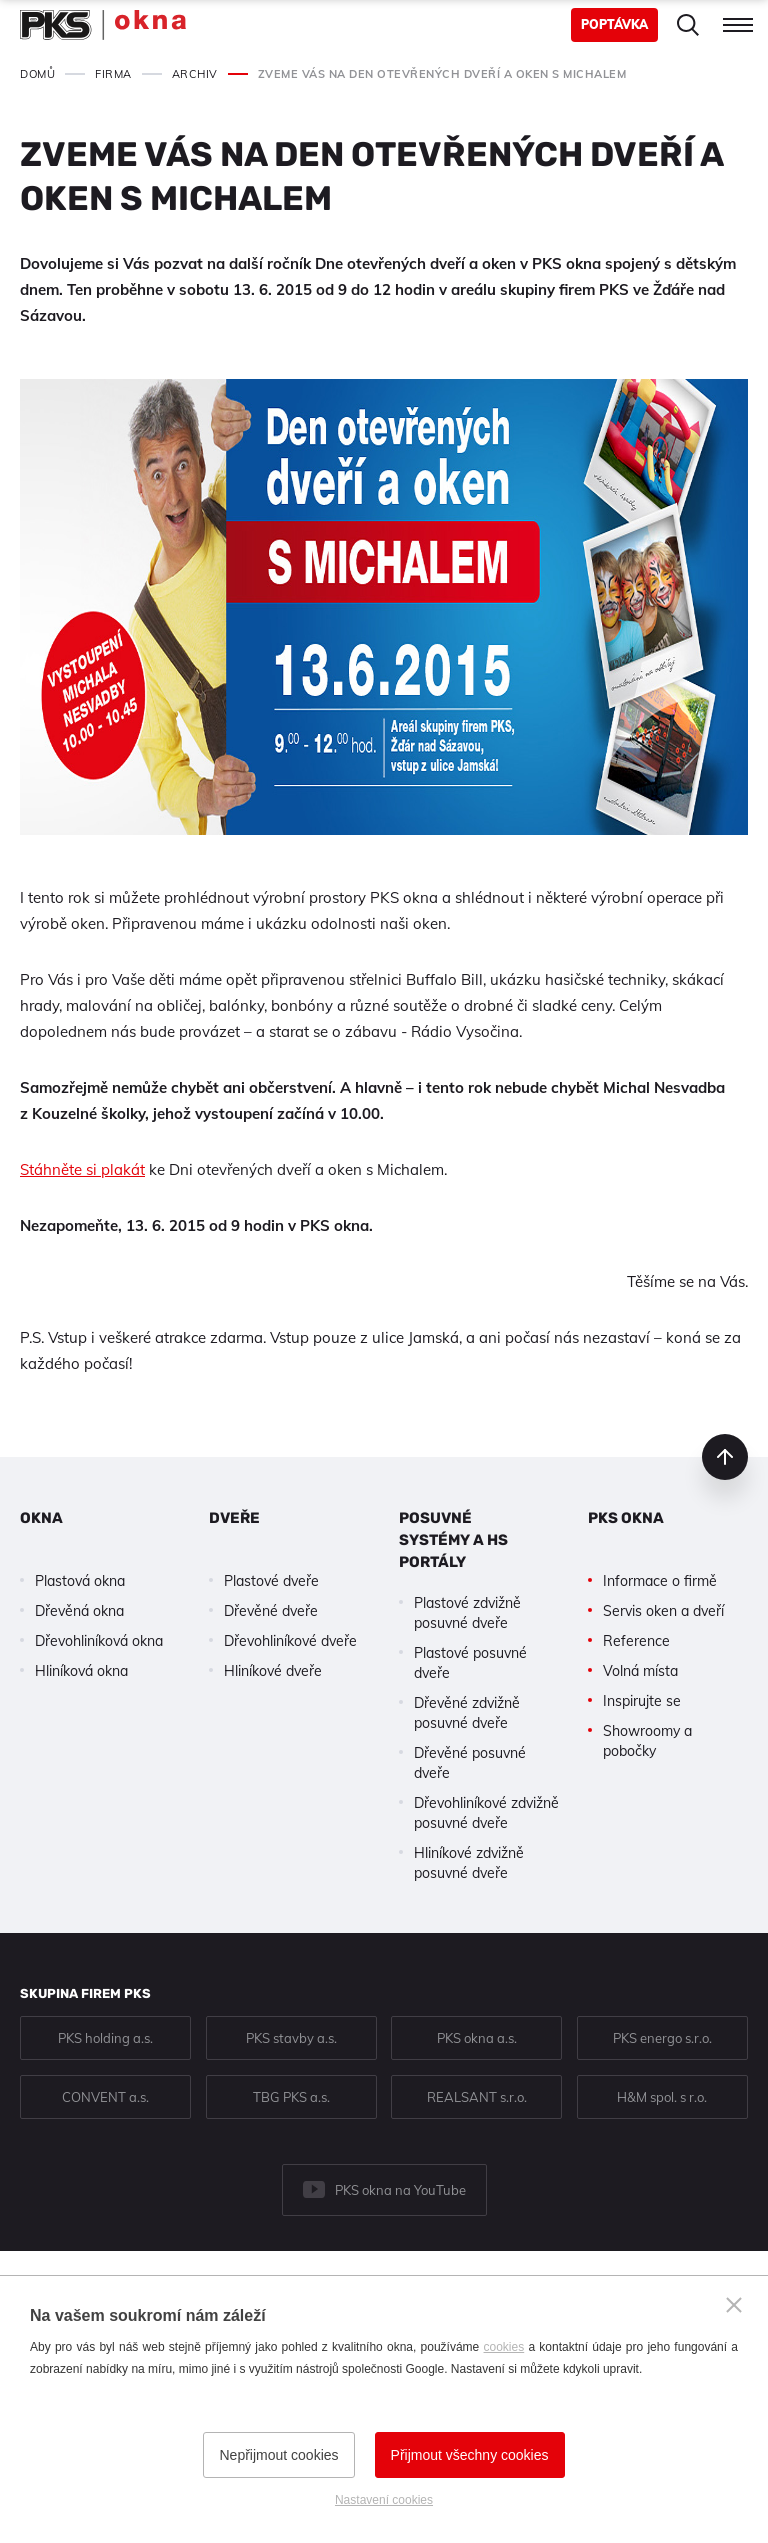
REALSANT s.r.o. (477, 2097)
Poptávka (614, 24)
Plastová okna (80, 1581)
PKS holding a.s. (105, 2038)
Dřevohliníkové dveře (290, 1641)
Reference (636, 1641)
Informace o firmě (660, 1581)
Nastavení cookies (384, 2500)
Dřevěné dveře (271, 1611)
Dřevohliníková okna (99, 1641)
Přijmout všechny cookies (470, 2455)
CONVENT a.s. (105, 2097)
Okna (41, 1518)
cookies (504, 2347)
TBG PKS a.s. (291, 2097)
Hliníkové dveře (273, 1671)
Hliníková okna (81, 1671)
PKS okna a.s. (477, 2038)
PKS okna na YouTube (400, 2190)
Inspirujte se (642, 1701)
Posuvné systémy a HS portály (453, 1540)
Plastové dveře (271, 1581)
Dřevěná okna (79, 1611)
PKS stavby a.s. (291, 2038)
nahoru (725, 1457)
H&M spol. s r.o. (662, 2097)
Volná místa (640, 1671)
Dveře (234, 1518)
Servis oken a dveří (663, 1611)
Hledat (688, 25)
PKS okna (626, 1518)
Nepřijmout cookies (278, 2455)
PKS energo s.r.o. (662, 2038)
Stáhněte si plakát (82, 1169)
